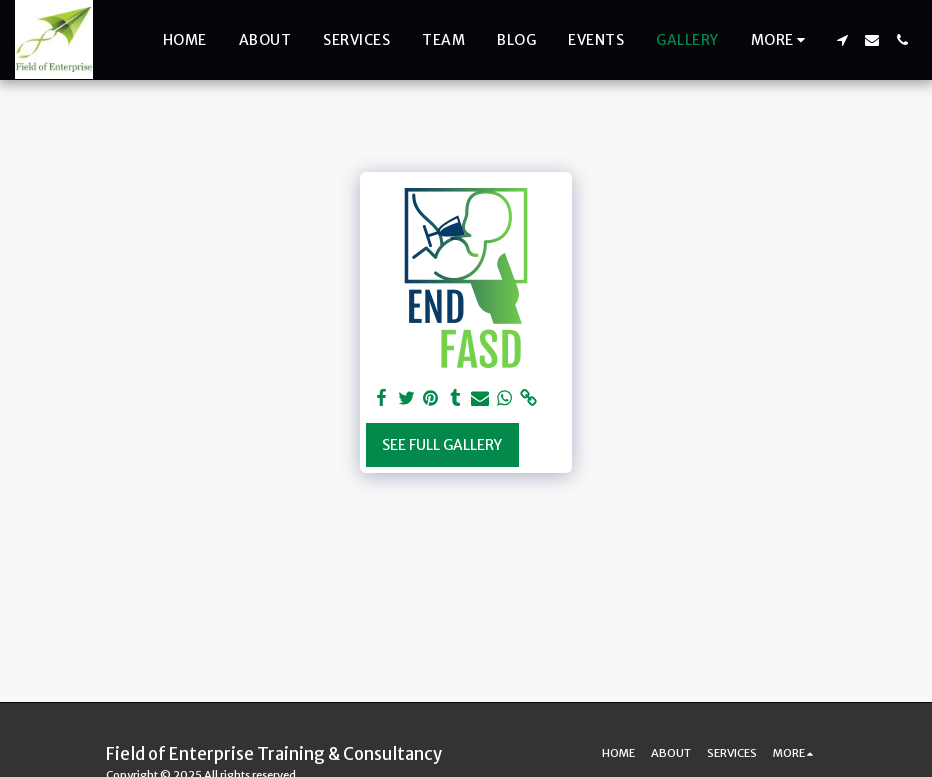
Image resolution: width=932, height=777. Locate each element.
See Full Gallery (442, 445)
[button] (842, 40)
